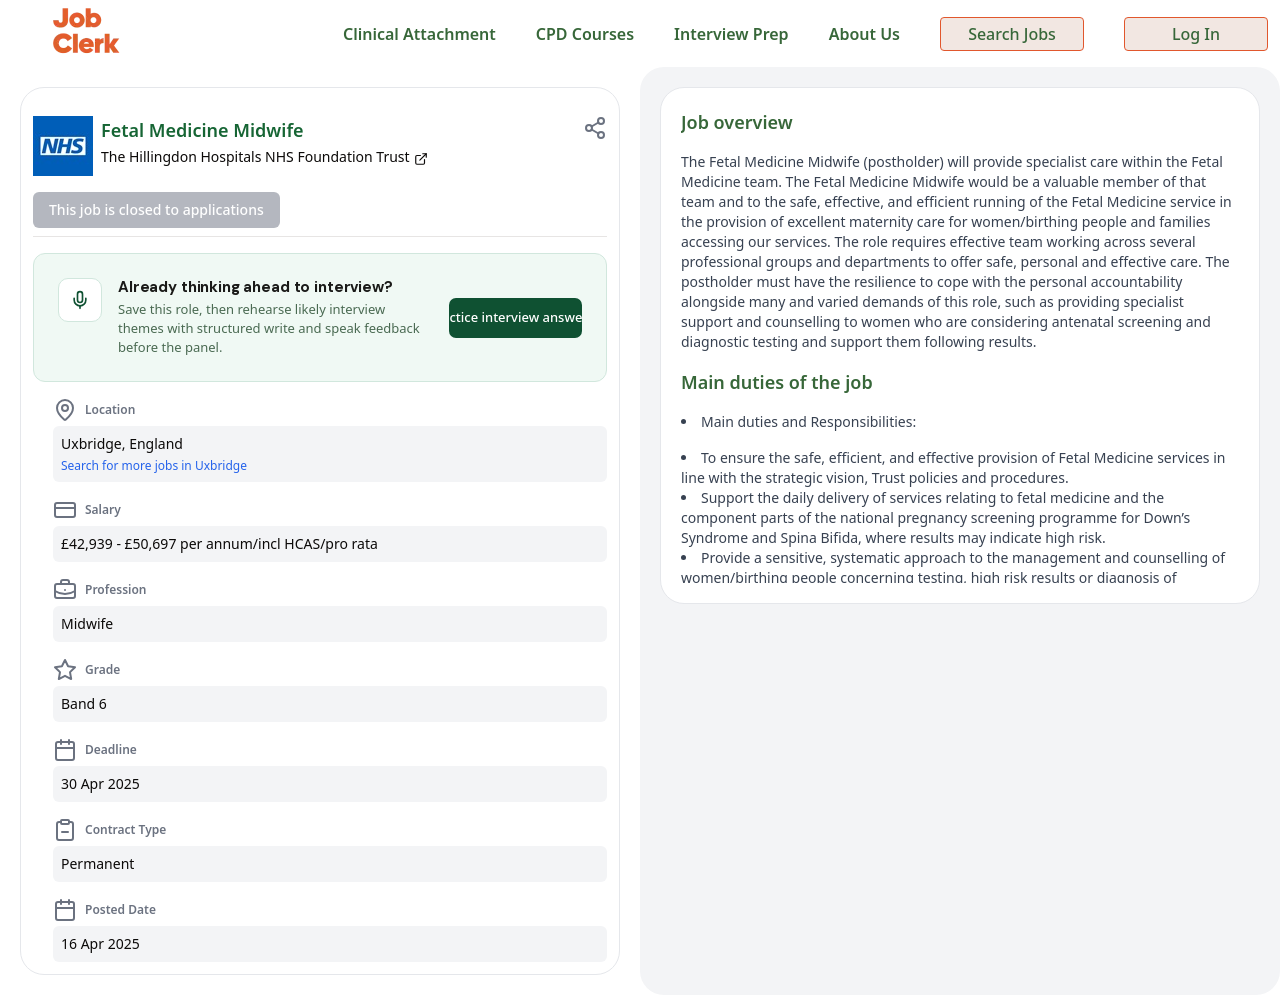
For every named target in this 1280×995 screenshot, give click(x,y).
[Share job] (595, 128)
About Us (864, 34)
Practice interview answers (515, 317)
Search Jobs (1012, 34)
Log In (1196, 34)
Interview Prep (731, 34)
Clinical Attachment (419, 34)
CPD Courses (585, 34)
